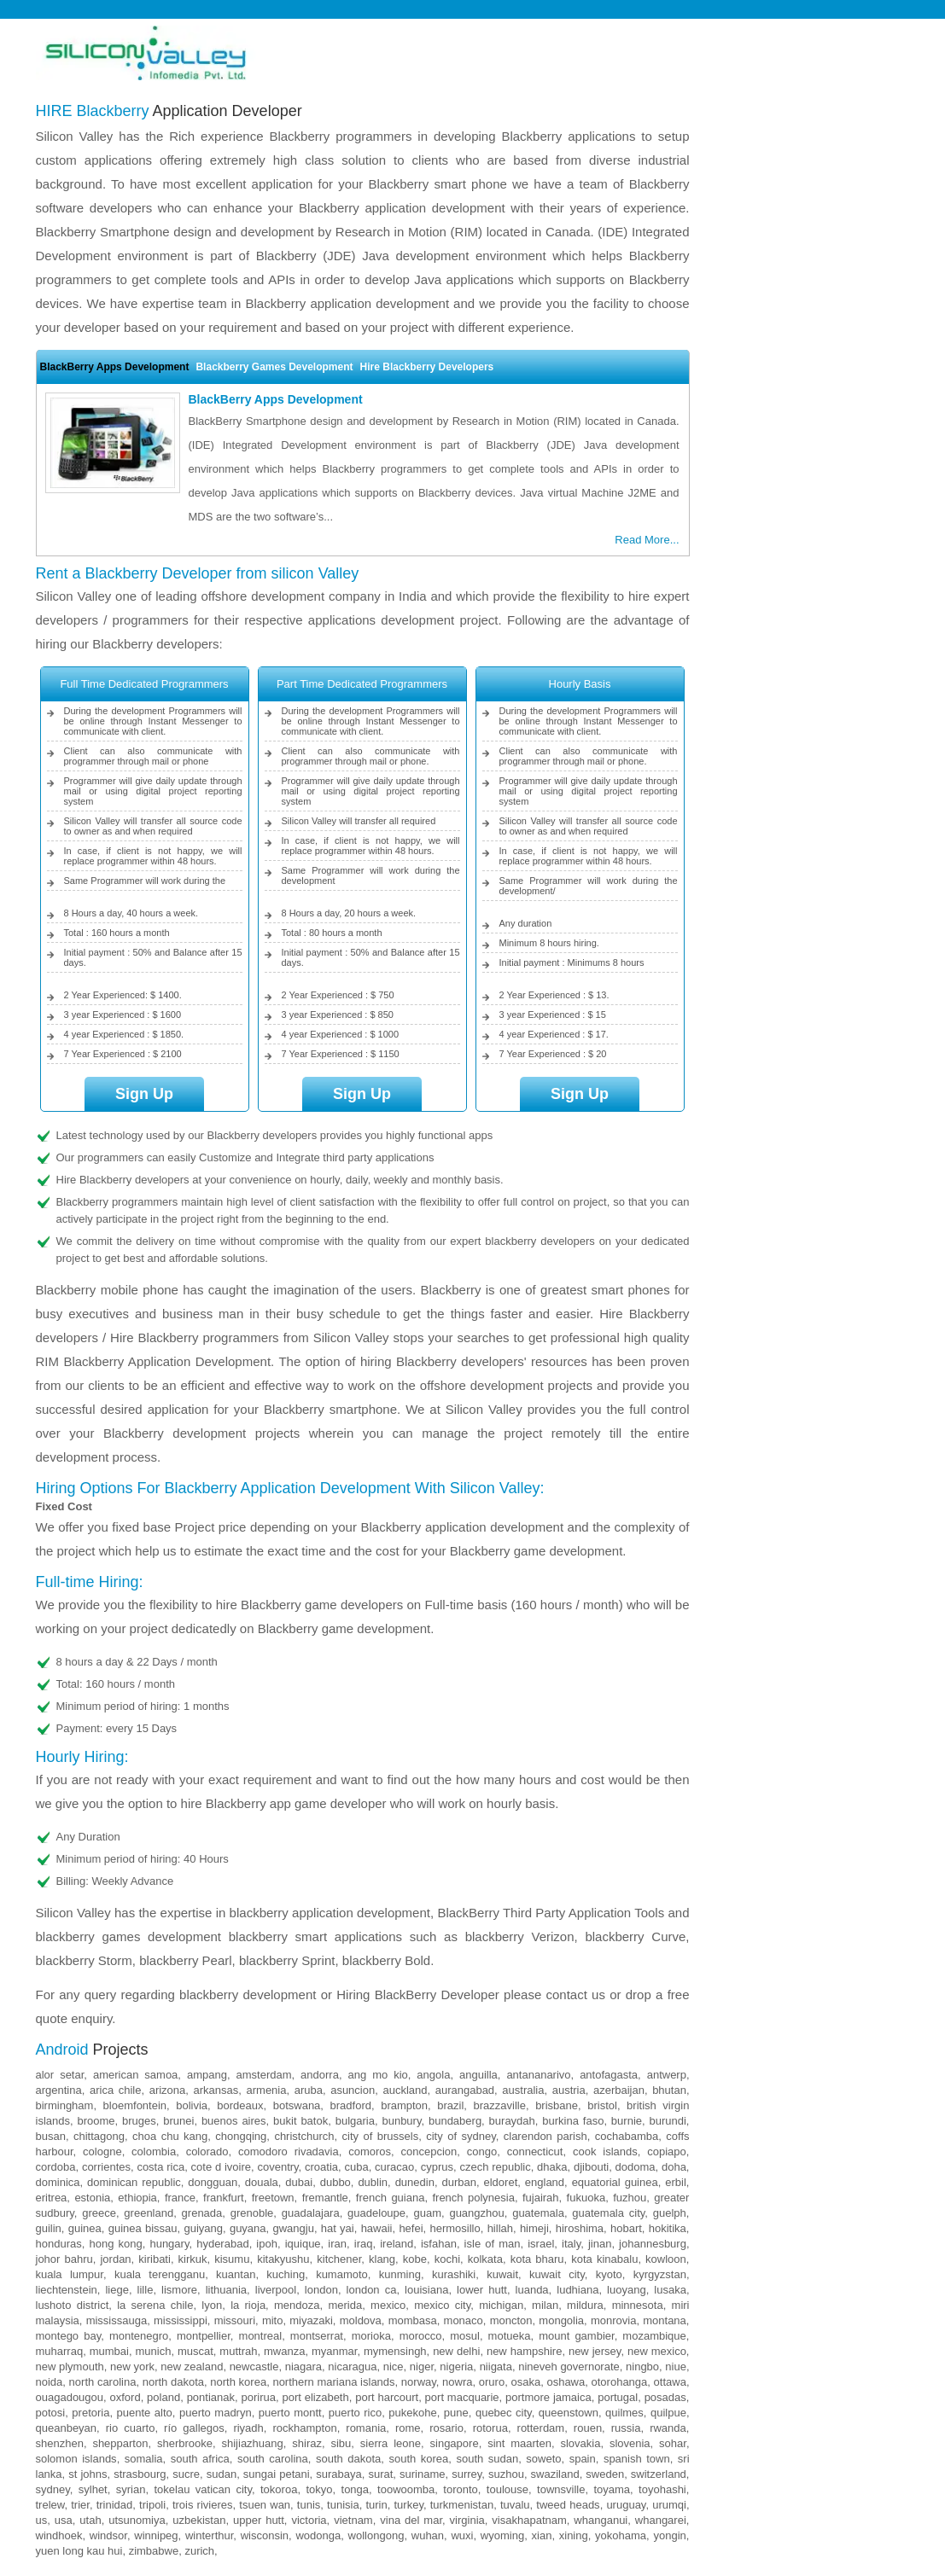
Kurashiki (453, 2274)
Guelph (669, 2213)
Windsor (108, 2535)
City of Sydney (460, 2136)
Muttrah (238, 2351)
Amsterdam (264, 2074)
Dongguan (212, 2182)
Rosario (446, 2428)
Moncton (511, 2320)
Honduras (59, 2243)
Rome (408, 2428)
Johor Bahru (64, 2259)
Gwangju (292, 2228)
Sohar (672, 2443)
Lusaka (670, 2289)
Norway (418, 2381)
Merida (345, 2305)
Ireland (396, 2243)
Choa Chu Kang (169, 2136)
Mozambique (653, 2335)
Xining (573, 2535)
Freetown (273, 2197)
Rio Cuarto (130, 2428)
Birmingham (65, 2105)
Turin (376, 2504)
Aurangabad (464, 2090)
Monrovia (613, 2320)
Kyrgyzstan (659, 2274)
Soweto (543, 2458)
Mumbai (109, 2351)
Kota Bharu (537, 2259)
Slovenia (630, 2443)
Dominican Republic (134, 2182)
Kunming (400, 2274)
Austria (569, 2090)
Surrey (466, 2474)
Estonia (92, 2197)
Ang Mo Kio (378, 2074)
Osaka (525, 2381)
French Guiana (390, 2197)
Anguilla (478, 2074)
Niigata (496, 2366)
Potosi (51, 2412)
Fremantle (325, 2197)
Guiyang (203, 2228)
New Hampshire (524, 2351)
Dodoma (635, 2166)
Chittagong (99, 2136)
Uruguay (625, 2504)
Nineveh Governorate (569, 2366)
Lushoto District (72, 2305)
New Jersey (595, 2351)
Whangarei (660, 2520)
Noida (49, 2381)
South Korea (418, 2458)
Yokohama (620, 2535)
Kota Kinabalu (604, 2259)
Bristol (602, 2105)
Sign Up (144, 1093)
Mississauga (117, 2320)
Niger (422, 2366)
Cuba (356, 2166)
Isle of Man (492, 2243)
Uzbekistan (198, 2520)
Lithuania (226, 2289)
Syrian (131, 2489)
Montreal (261, 2335)
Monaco (463, 2320)
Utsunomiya (136, 2520)
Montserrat (316, 2335)
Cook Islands (605, 2151)
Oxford (125, 2397)
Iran (337, 2243)
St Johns (87, 2474)
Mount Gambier (576, 2335)
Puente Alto (144, 2412)
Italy (571, 2243)
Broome (95, 2120)
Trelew (50, 2504)
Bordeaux (240, 2105)
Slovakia (580, 2443)
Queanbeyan (66, 2428)
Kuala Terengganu (159, 2274)
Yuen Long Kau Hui (79, 2550)
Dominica (58, 2182)
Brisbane (556, 2105)
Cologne (102, 2151)
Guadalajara (311, 2213)
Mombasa (412, 2320)
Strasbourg (140, 2474)
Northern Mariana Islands (333, 2381)
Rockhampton (304, 2428)
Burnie (626, 2120)
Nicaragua (352, 2366)
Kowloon (665, 2259)
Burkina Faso (573, 2120)
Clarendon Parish (545, 2136)
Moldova (361, 2320)
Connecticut (535, 2151)
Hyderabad (222, 2243)
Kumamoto (342, 2274)
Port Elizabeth (315, 2397)
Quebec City (503, 2412)
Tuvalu (515, 2504)
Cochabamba (626, 2136)
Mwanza (284, 2351)
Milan (545, 2305)
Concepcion (429, 2151)
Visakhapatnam (529, 2520)
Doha (674, 2166)
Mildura (585, 2305)
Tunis (308, 2504)
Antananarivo (538, 2074)
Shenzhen (60, 2443)
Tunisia (343, 2504)
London (321, 2289)
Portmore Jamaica (548, 2397)
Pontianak (211, 2397)
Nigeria (456, 2366)
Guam (427, 2213)
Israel (541, 2243)
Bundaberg (455, 2120)
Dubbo (335, 2182)
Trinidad (114, 2504)
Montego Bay (69, 2335)
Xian (542, 2535)
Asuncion (352, 2090)
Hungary (169, 2243)
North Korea (238, 2381)
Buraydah (512, 2120)
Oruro (492, 2381)
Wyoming (502, 2535)
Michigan (501, 2305)
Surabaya (338, 2474)
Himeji (534, 2228)
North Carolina (103, 2381)
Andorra (319, 2074)
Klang (382, 2259)
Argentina (59, 2090)
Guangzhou (476, 2213)
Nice (393, 2366)
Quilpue (668, 2412)
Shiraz (307, 2443)
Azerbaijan (619, 2090)
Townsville (561, 2489)
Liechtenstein (66, 2289)
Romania (366, 2428)
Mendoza (296, 2305)
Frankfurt (223, 2197)
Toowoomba (406, 2489)
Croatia (321, 2166)
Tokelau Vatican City (202, 2489)
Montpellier (203, 2335)
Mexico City (442, 2305)
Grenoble (252, 2213)
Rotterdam (541, 2428)
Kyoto (609, 2274)
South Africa (200, 2458)
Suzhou (506, 2474)
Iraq (363, 2243)
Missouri (234, 2320)
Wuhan (427, 2535)
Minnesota (637, 2305)
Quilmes (624, 2412)
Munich (153, 2351)
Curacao (394, 2166)
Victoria (308, 2520)
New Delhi (456, 2351)
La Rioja (247, 2305)
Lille (145, 2289)
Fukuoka (586, 2197)
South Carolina (272, 2458)
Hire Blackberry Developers (427, 367)
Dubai (298, 2182)
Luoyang (626, 2289)
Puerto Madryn (215, 2412)
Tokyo (319, 2489)
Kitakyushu (283, 2259)
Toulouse (507, 2489)
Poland (163, 2397)
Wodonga (318, 2535)
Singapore (454, 2443)
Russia (626, 2428)
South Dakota (348, 2458)
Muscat (195, 2351)
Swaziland (555, 2474)
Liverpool (275, 2289)
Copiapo (666, 2151)
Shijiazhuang (252, 2443)
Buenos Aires (233, 2120)
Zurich (199, 2550)
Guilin (48, 2228)
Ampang (207, 2074)
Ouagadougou (70, 2397)
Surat (380, 2474)
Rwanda (668, 2428)
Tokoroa (278, 2489)
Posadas (665, 2397)
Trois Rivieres (202, 2504)
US (42, 2520)
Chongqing (240, 2136)
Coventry (277, 2166)
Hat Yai (337, 2228)
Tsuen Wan (264, 2504)
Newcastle (254, 2366)
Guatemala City (608, 2213)
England (544, 2182)
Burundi (667, 2120)
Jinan (599, 2243)
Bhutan (669, 2090)
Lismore (179, 2289)
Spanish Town (637, 2458)
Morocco (421, 2335)
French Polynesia (473, 2197)
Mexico (387, 2305)
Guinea (85, 2228)
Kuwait (502, 2274)
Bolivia (191, 2105)
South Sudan (487, 2458)
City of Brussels (380, 2136)
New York (132, 2366)
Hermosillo (454, 2228)
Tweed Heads (567, 2504)
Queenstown (568, 2412)
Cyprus (437, 2166)
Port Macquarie (462, 2397)
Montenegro (138, 2335)
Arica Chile (116, 2090)
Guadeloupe (376, 2213)
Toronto (460, 2489)
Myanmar (334, 2351)
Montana (664, 2320)
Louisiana (426, 2289)
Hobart (626, 2228)
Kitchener (339, 2259)
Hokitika (667, 2228)
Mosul (465, 2335)
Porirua (258, 2397)
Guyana (248, 2228)
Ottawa (670, 2381)
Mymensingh (395, 2351)
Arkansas (216, 2090)
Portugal (618, 2397)
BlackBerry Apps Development (115, 367)
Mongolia (561, 2320)
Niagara (303, 2366)
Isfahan (439, 2243)
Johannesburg (652, 2243)
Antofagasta (609, 2074)
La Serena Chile (155, 2305)
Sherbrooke (185, 2443)
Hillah (500, 2228)
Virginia (467, 2520)
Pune (456, 2412)
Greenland (148, 2213)
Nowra (457, 2381)
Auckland (404, 2090)
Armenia (267, 2090)
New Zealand (191, 2366)
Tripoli (152, 2504)
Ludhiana (577, 2289)
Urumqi (669, 2504)
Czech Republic (494, 2166)
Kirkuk (192, 2259)
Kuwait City (557, 2274)
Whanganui (600, 2520)
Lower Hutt (482, 2289)
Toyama (611, 2489)
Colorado (207, 2151)
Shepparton (120, 2443)
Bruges (139, 2120)
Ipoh (266, 2243)
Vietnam (353, 2520)
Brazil (450, 2105)
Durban (458, 2182)
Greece (99, 2213)
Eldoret (501, 2182)
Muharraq (60, 2351)
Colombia (153, 2151)
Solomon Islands (76, 2458)
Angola (433, 2074)
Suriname (422, 2474)
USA (64, 2520)
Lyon (211, 2305)
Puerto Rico (355, 2412)
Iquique (303, 2243)
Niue (675, 2366)
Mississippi (180, 2320)
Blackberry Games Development (274, 367)
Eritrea (51, 2197)
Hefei (411, 2228)
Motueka (509, 2335)
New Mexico (656, 2351)
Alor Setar (60, 2074)
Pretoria (90, 2412)
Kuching (285, 2274)
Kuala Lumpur (69, 2274)
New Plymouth (70, 2366)
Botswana (297, 2105)
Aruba (309, 2090)
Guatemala (538, 2213)
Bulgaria (355, 2120)
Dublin (373, 2182)
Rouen (588, 2428)
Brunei (178, 2120)
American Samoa (135, 2074)
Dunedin (415, 2182)
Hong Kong (115, 2243)
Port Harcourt (386, 2397)
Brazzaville (500, 2105)
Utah (90, 2520)
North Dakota (173, 2381)
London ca (372, 2289)
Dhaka (552, 2166)
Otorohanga (620, 2381)
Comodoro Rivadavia (288, 2151)
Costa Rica (160, 2166)
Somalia (144, 2458)
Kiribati (154, 2259)
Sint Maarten (519, 2443)
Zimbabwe (154, 2550)
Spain (582, 2458)
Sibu (340, 2443)
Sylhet (93, 2489)
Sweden (605, 2474)
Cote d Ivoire (221, 2166)
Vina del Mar (411, 2520)
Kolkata (485, 2259)
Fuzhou (629, 2197)
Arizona (167, 2090)
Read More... (647, 539)
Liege (116, 2289)
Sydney (53, 2489)
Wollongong (376, 2535)
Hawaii (377, 2228)
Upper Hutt (258, 2520)
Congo (482, 2151)
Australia (523, 2090)
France (180, 2197)
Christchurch (304, 2136)
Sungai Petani (276, 2474)
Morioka (371, 2335)
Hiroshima (580, 2228)
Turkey (408, 2504)
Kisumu (231, 2259)
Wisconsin (265, 2535)
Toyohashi (662, 2489)
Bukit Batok (300, 2120)
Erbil (675, 2182)
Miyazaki (311, 2320)
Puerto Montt (290, 2412)
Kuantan (235, 2274)
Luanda (532, 2289)
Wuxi (462, 2535)
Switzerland (658, 2474)
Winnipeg (156, 2535)
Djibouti (591, 2166)
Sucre (186, 2474)
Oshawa (565, 2381)
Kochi (447, 2259)
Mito (272, 2320)
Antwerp (666, 2074)
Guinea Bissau (143, 2228)
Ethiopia (137, 2197)
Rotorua (490, 2428)
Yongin (669, 2535)
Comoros (369, 2151)
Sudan (221, 2474)
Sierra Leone (390, 2443)
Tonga (355, 2489)
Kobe (415, 2259)
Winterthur (209, 2535)
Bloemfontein (134, 2105)
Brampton (404, 2105)
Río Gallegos (194, 2428)
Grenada (202, 2213)
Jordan (115, 2259)
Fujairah (540, 2197)
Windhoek (59, 2535)
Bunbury (401, 2120)
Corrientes (106, 2166)
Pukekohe (412, 2412)
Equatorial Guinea (615, 2182)
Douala (261, 2182)
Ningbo (642, 2366)
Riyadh (248, 2428)
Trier (80, 2504)
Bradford (350, 2105)
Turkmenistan (461, 2504)
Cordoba (56, 2166)
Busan (51, 2136)
